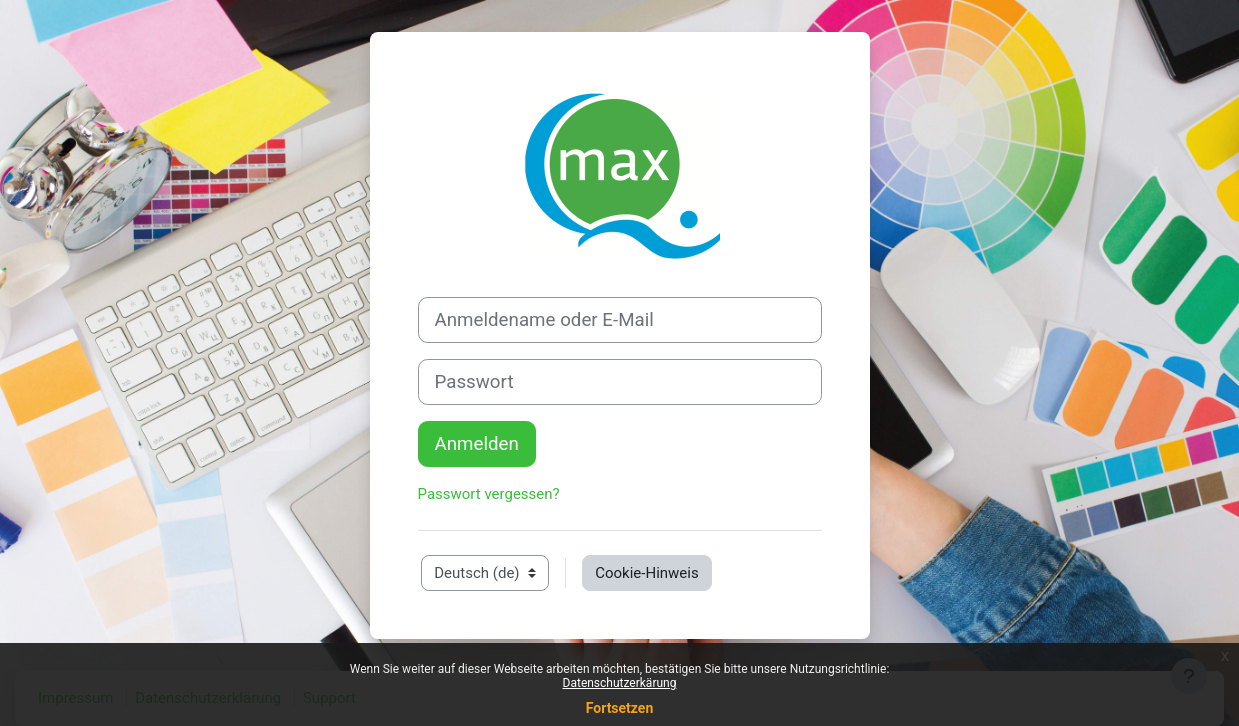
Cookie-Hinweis (646, 573)
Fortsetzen (620, 708)
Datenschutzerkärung (620, 683)
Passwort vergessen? (489, 494)
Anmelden (477, 444)
